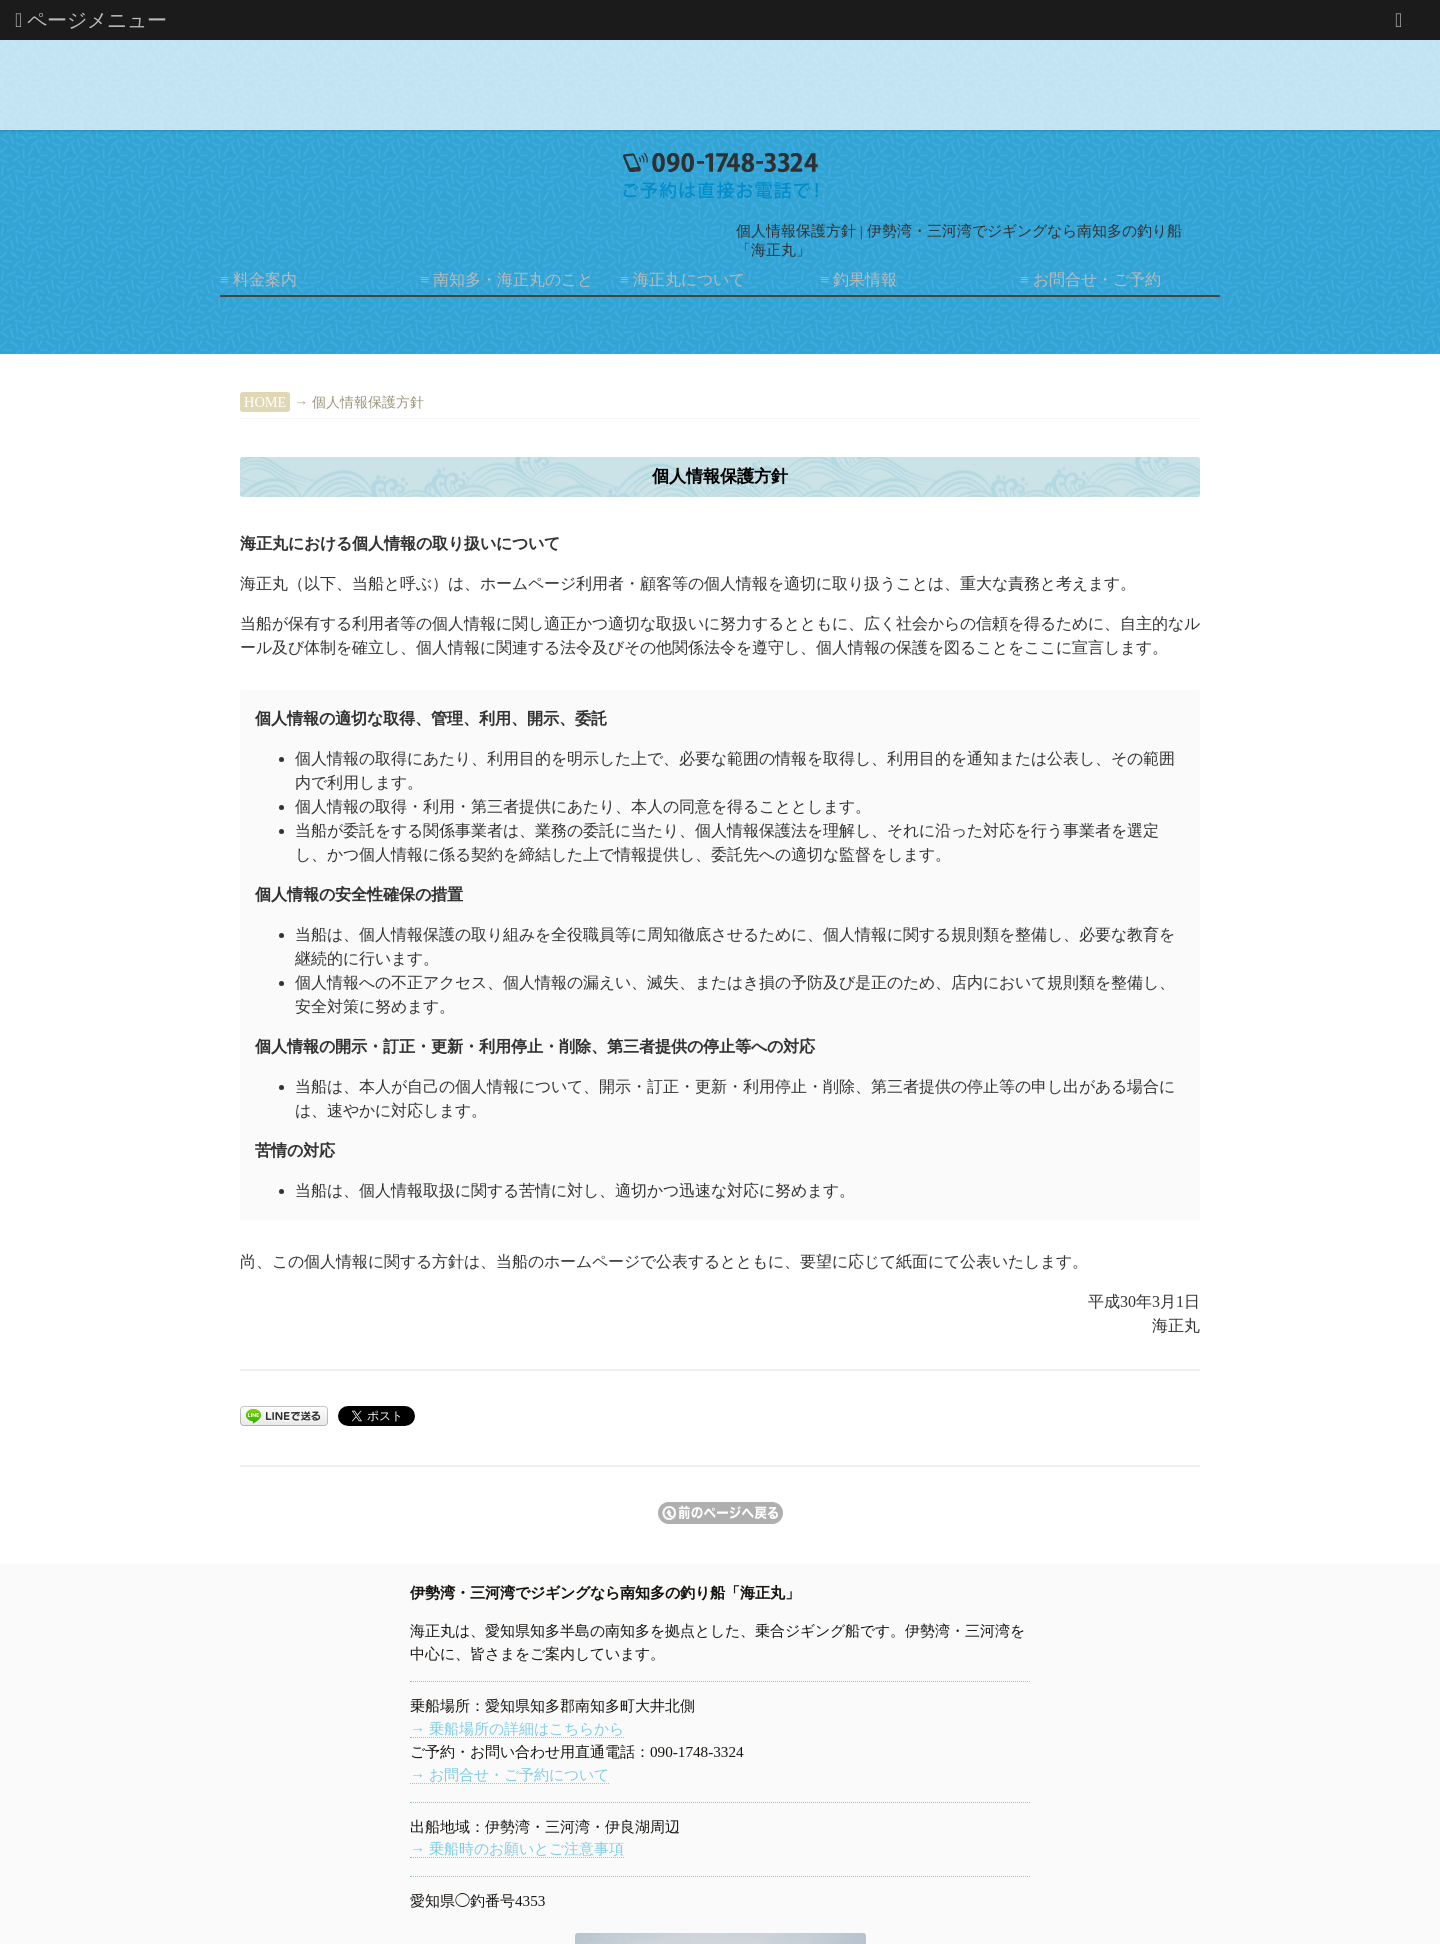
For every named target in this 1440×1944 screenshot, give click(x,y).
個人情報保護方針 (368, 402)
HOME (265, 402)
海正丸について (689, 279)
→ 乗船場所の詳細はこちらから (517, 1728)
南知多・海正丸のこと (513, 279)
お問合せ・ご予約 (1097, 279)
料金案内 (265, 279)
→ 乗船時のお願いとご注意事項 (517, 1848)
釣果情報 (865, 279)
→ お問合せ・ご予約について (509, 1774)
